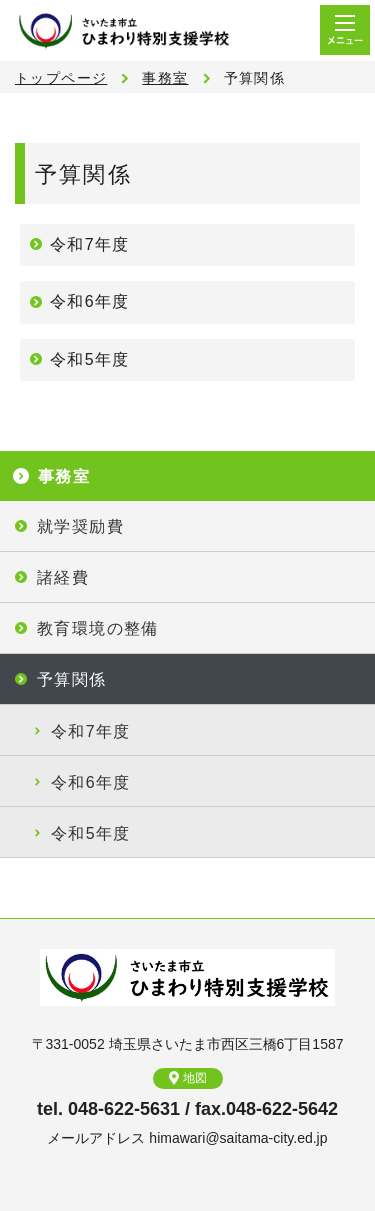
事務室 (165, 78)
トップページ (61, 78)
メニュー (345, 30)
